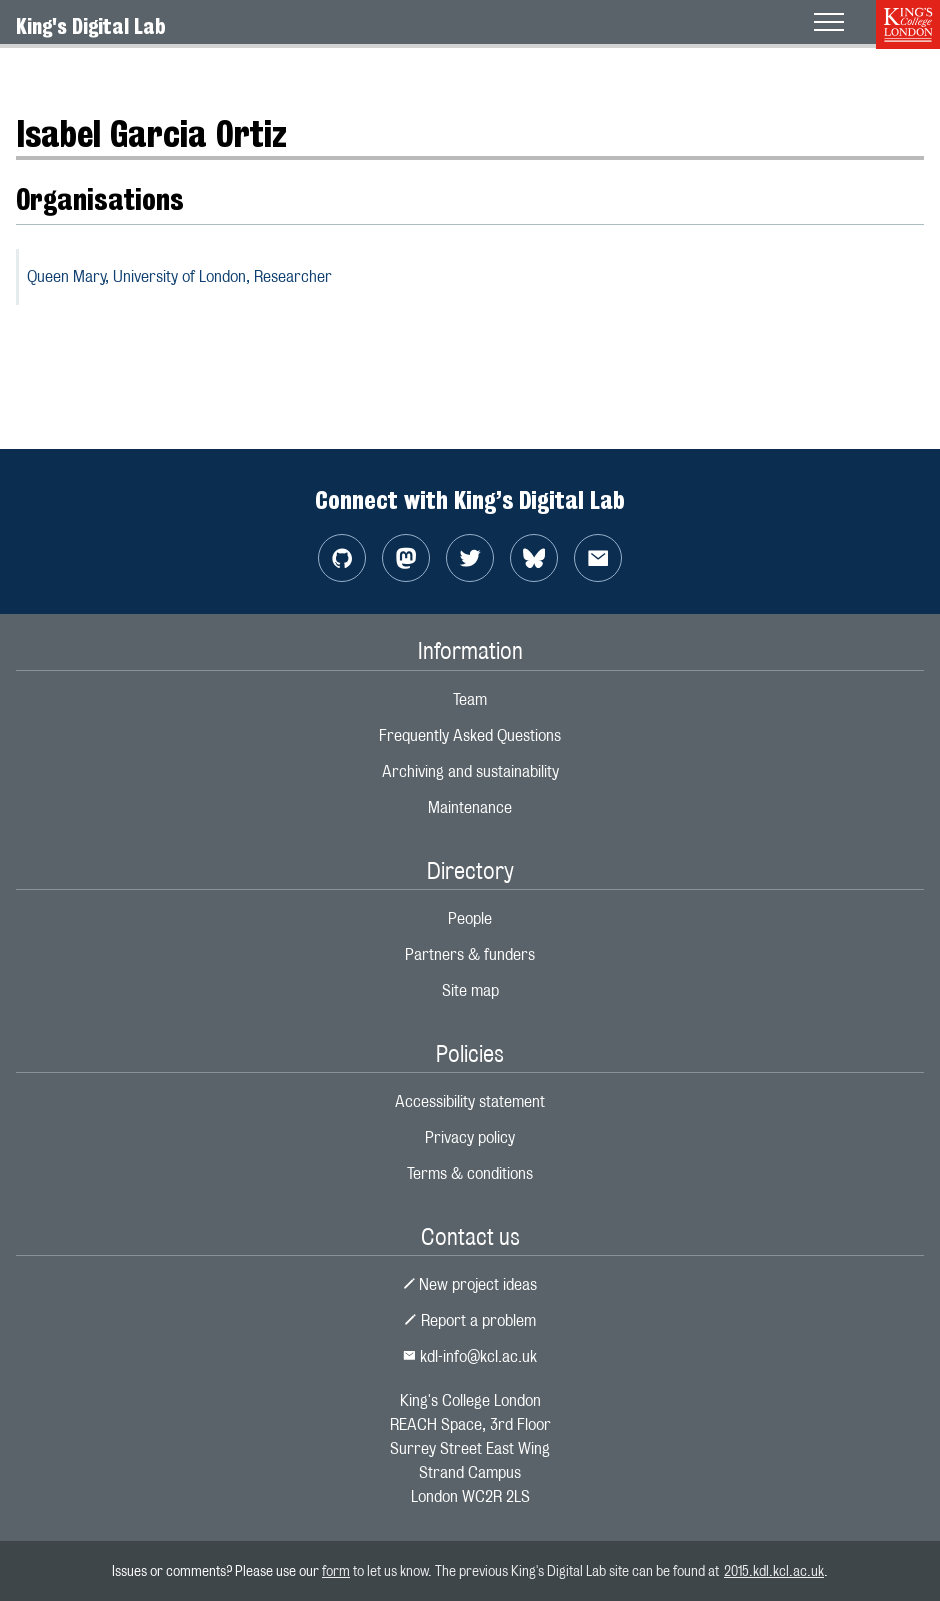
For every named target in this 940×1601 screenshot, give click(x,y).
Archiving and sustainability (470, 771)
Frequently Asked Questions (470, 735)
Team (470, 699)
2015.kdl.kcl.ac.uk (774, 1570)
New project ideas (470, 1284)
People (470, 918)
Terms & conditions (470, 1173)
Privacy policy (470, 1137)
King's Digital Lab (91, 26)
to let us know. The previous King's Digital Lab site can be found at (537, 1570)
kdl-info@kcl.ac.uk (470, 1356)
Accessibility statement (470, 1101)
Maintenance (470, 807)
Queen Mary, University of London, (179, 276)
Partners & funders (470, 954)
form (336, 1570)
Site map (470, 990)
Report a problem (470, 1320)
